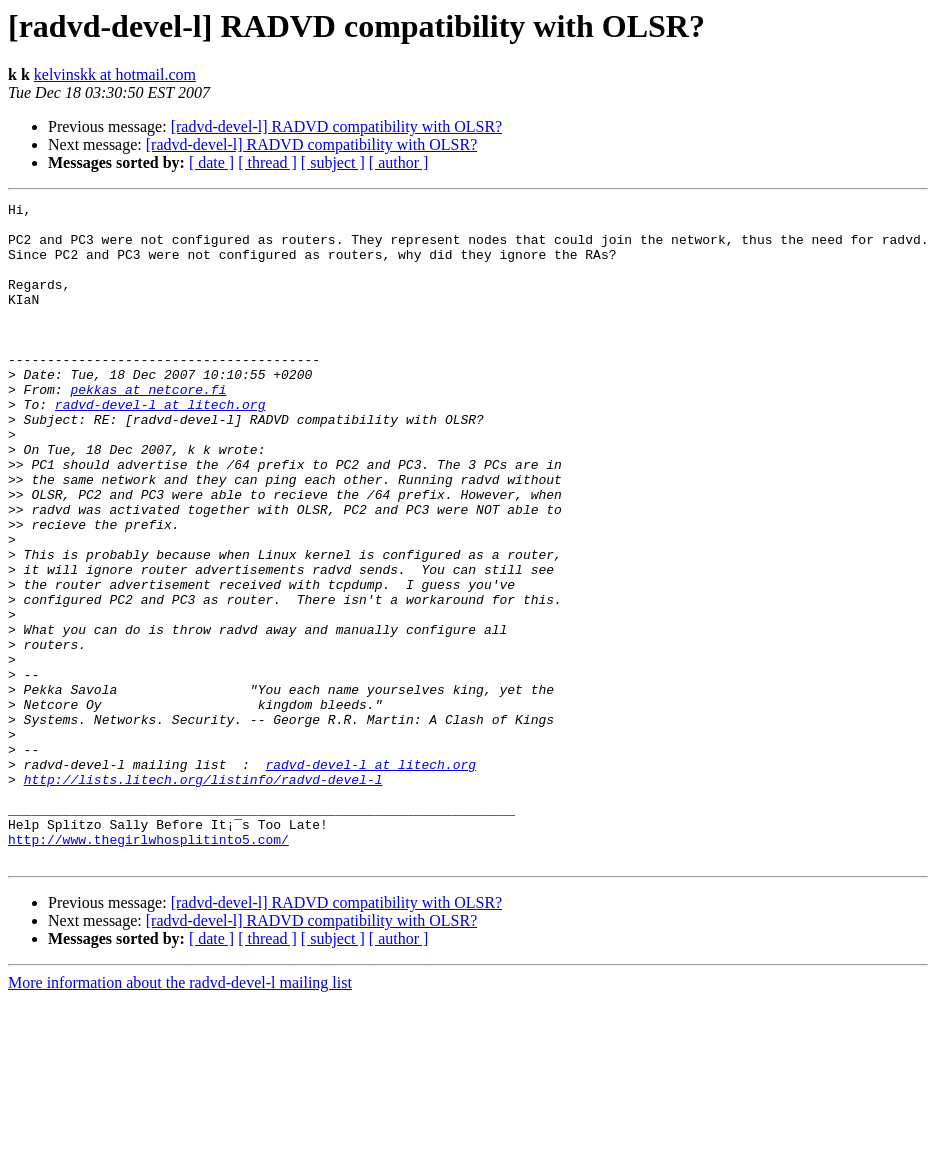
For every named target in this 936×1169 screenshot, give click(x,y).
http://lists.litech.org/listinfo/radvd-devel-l (203, 896)
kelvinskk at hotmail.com (115, 74)
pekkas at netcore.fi (148, 428)
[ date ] (211, 162)
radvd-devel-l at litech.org (160, 446)
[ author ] (399, 162)
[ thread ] (267, 162)
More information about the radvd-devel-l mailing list (180, 1114)
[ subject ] (333, 162)
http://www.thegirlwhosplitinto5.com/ (148, 968)
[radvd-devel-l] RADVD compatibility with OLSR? (337, 126)
